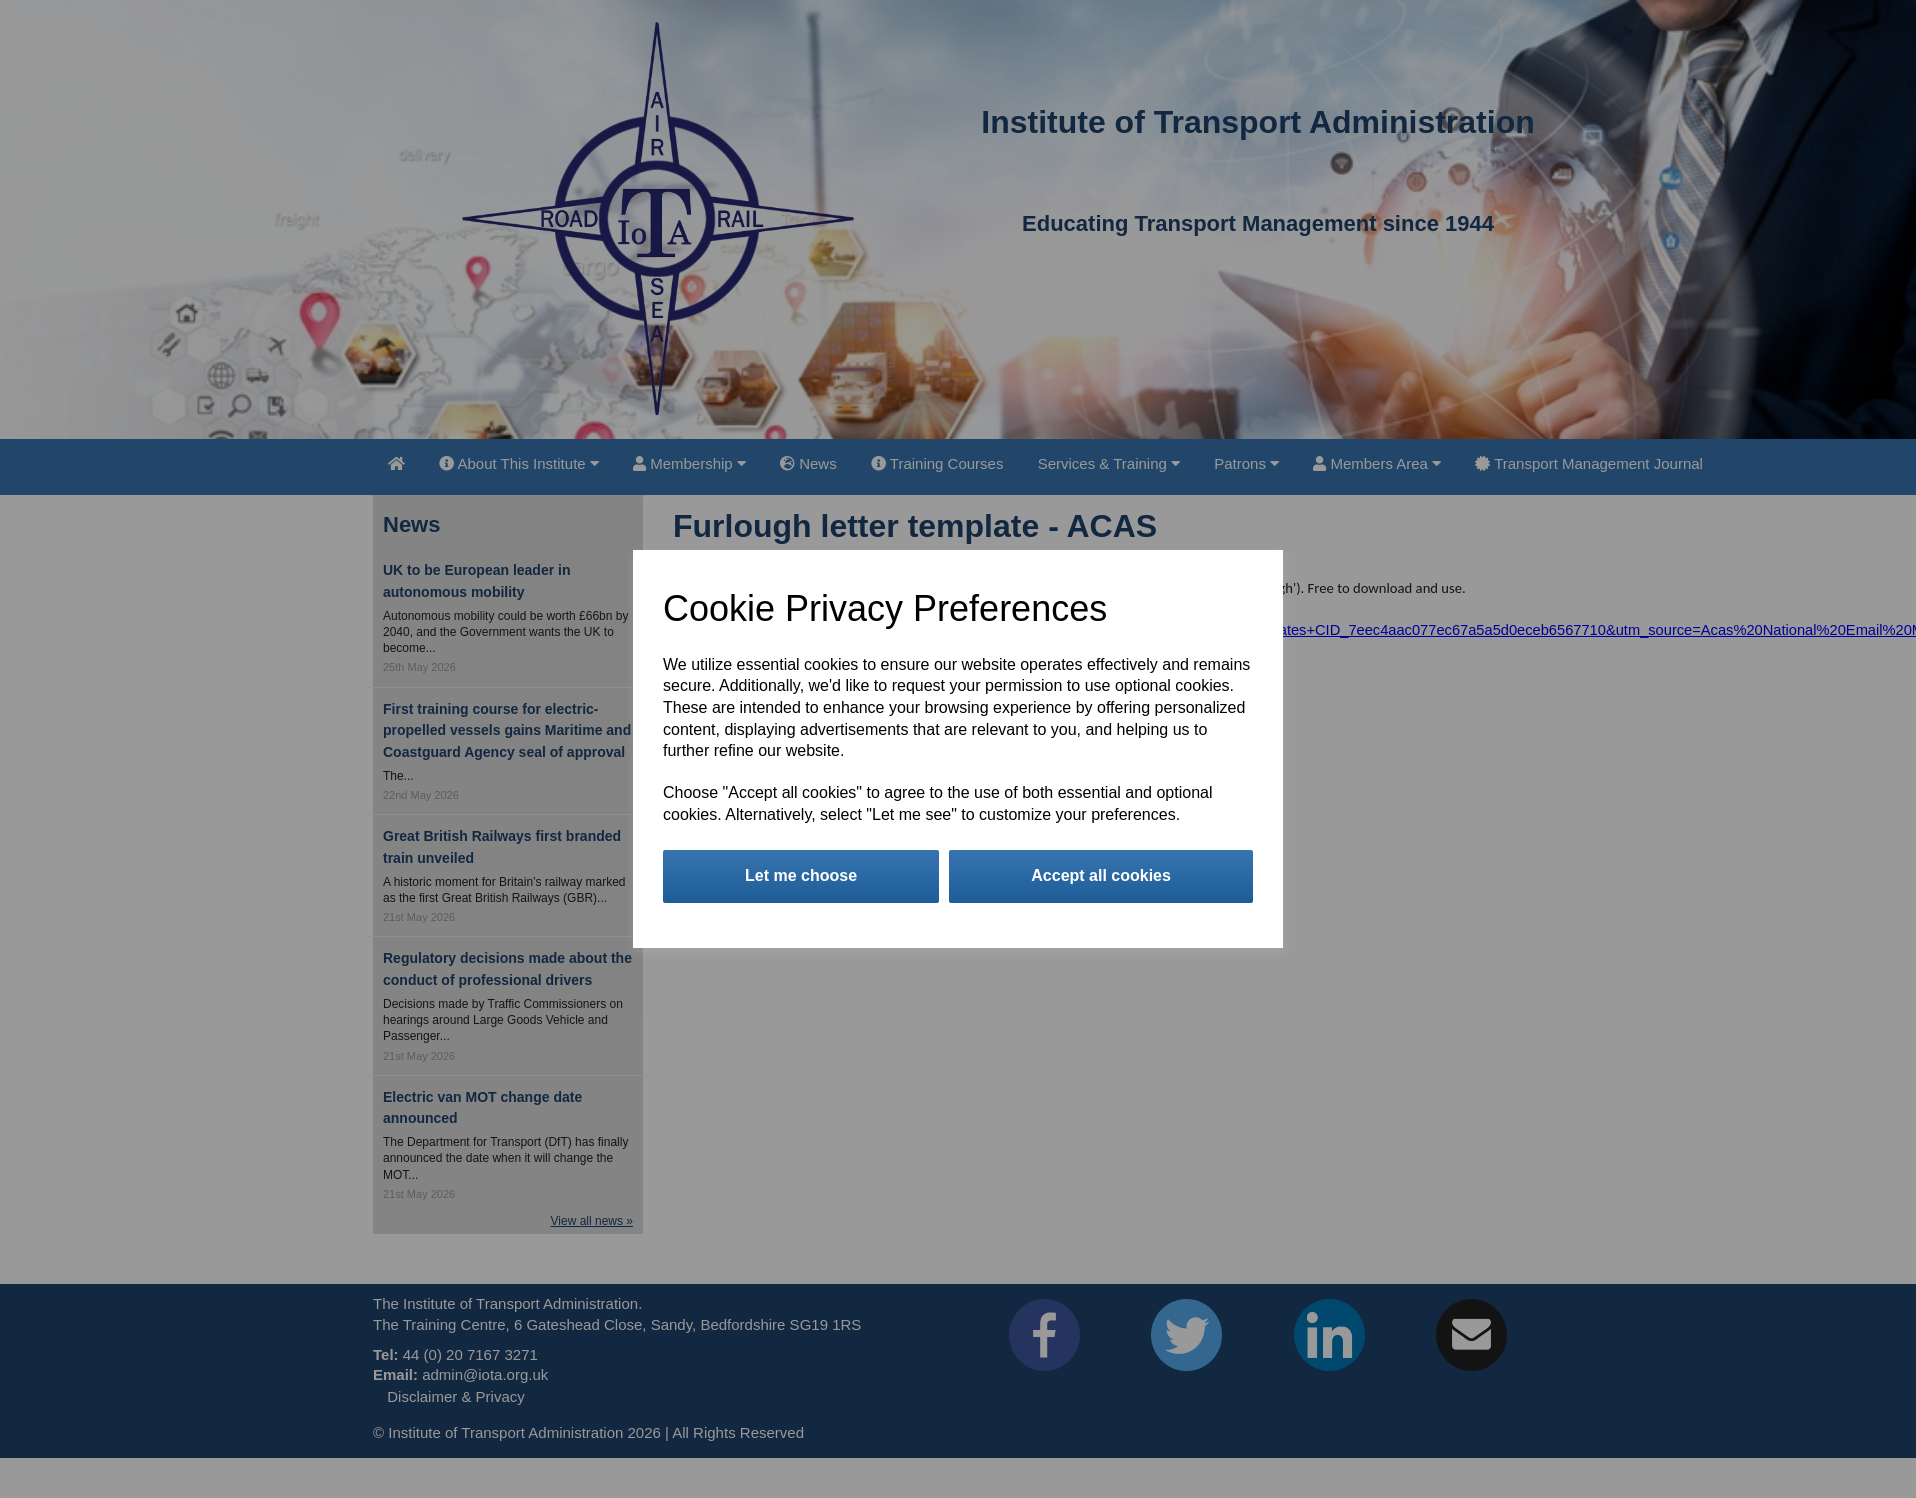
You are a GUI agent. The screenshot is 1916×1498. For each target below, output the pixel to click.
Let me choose (801, 875)
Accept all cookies (1101, 875)
